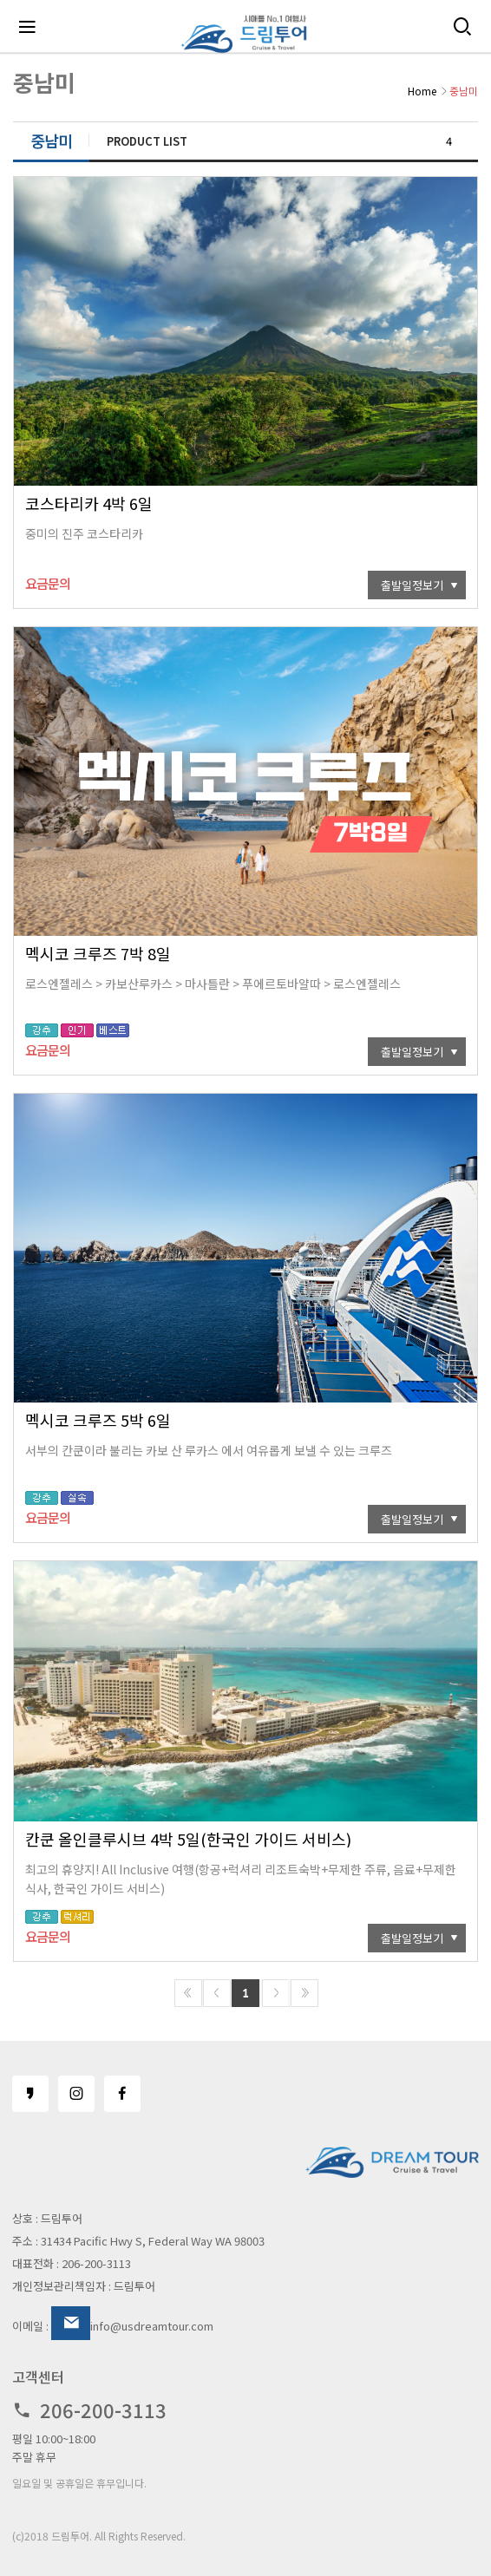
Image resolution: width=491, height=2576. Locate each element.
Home (422, 90)
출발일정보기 (412, 585)
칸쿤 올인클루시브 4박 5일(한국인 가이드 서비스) (188, 1838)
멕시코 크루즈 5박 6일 (98, 1420)
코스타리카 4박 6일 (89, 503)
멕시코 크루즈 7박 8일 (98, 953)
